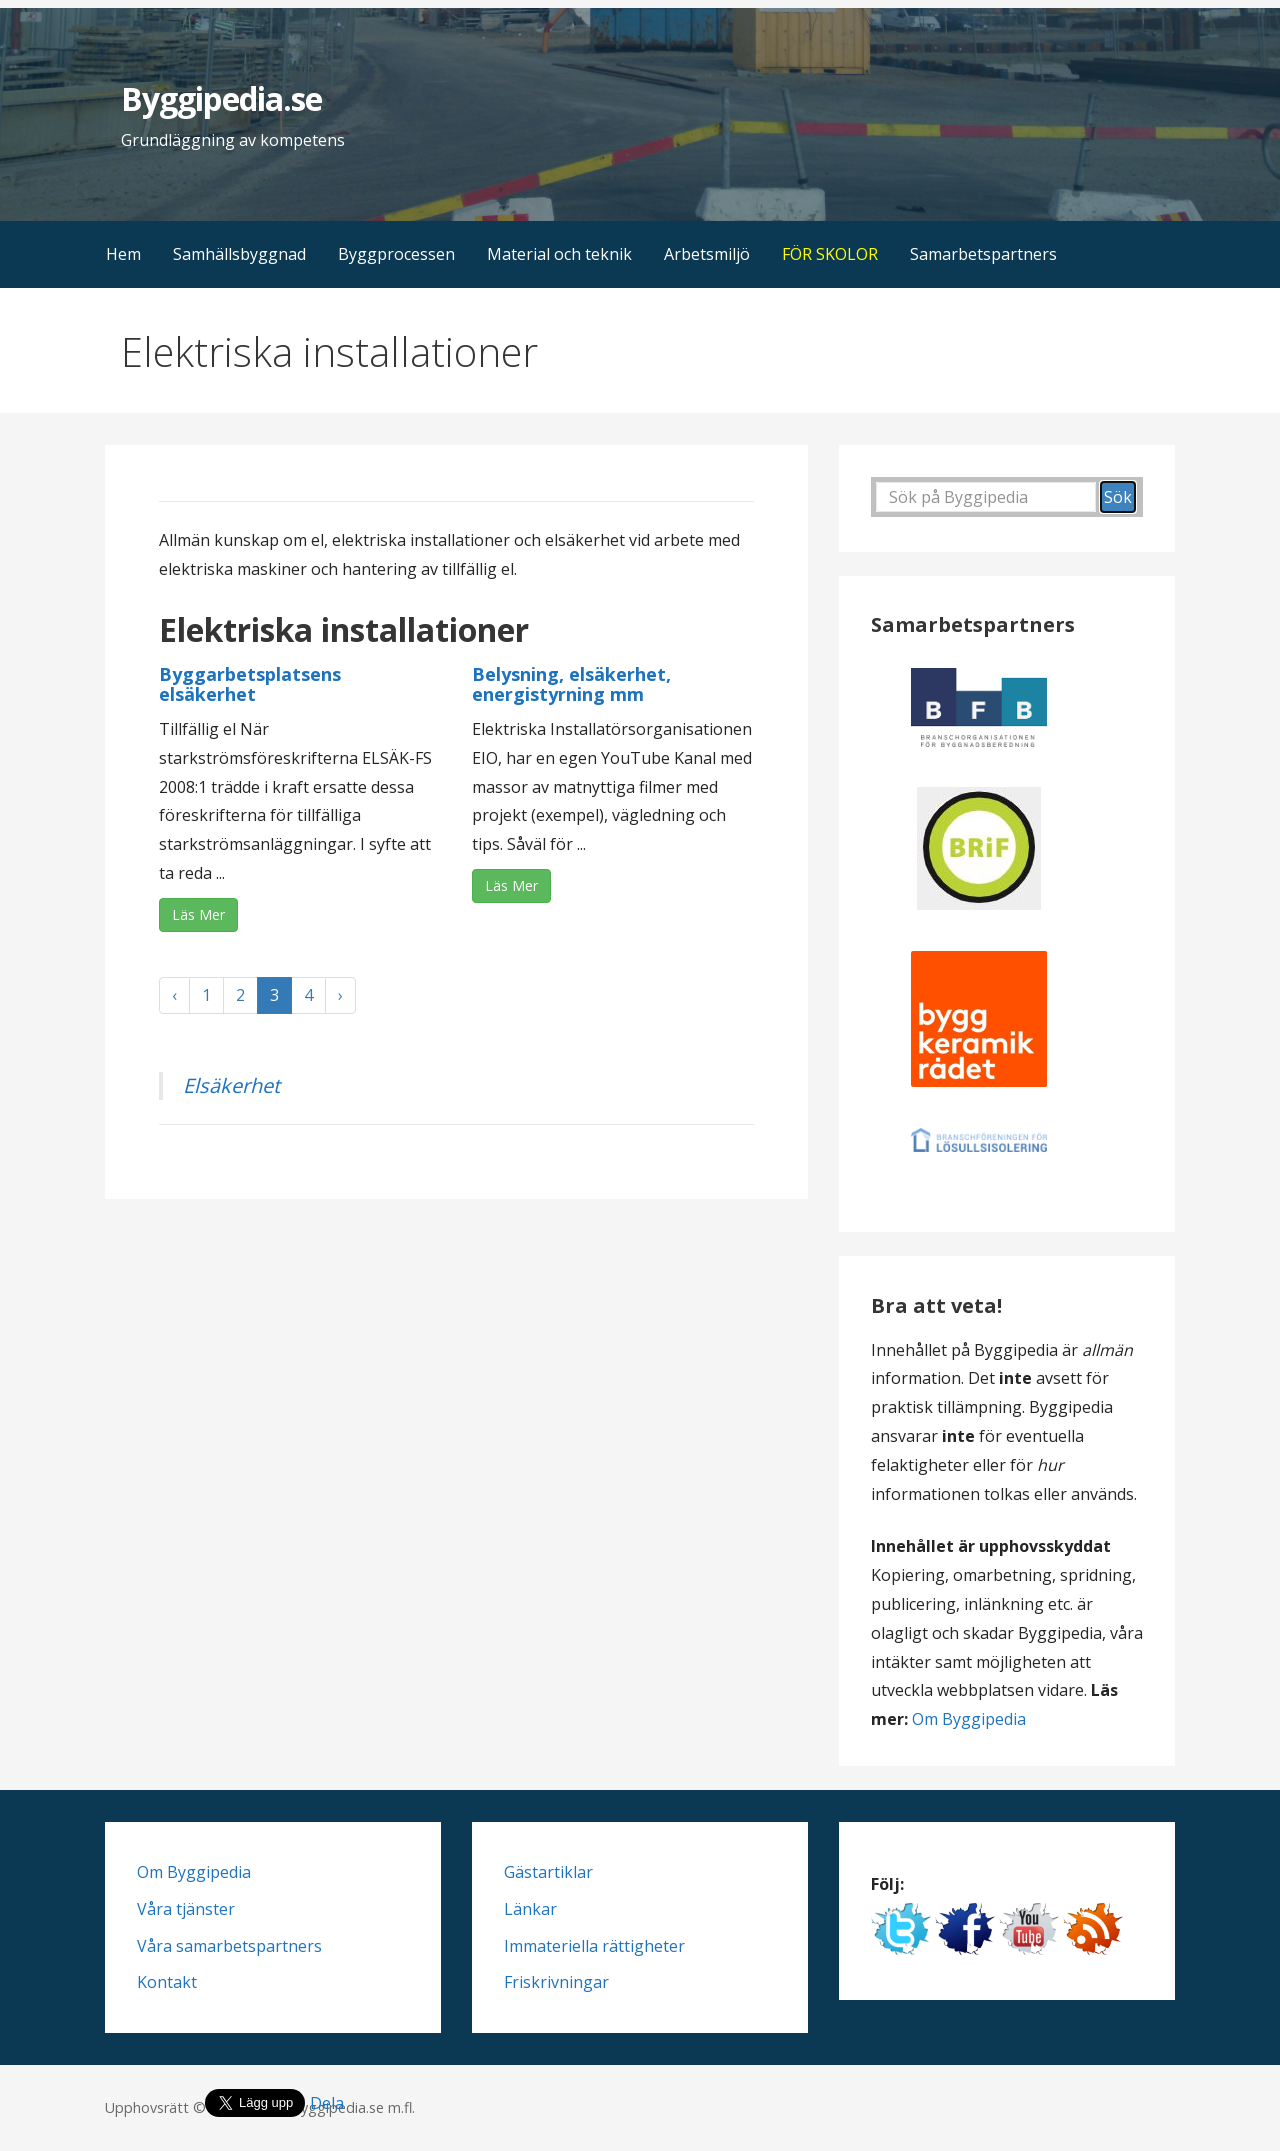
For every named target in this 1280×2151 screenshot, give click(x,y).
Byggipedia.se (221, 98)
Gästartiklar (548, 1872)
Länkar (530, 1909)
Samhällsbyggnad (239, 254)
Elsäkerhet (231, 1085)
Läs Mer (198, 914)
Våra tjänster (186, 1909)
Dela (327, 2103)
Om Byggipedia (969, 1719)
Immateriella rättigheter (594, 1946)
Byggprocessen (396, 254)
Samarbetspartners (983, 254)
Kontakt (167, 1982)
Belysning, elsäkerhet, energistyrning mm (571, 684)
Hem (123, 254)
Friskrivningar (556, 1982)
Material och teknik (559, 254)
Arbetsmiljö (707, 254)
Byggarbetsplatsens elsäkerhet (250, 684)
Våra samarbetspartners (229, 1946)
